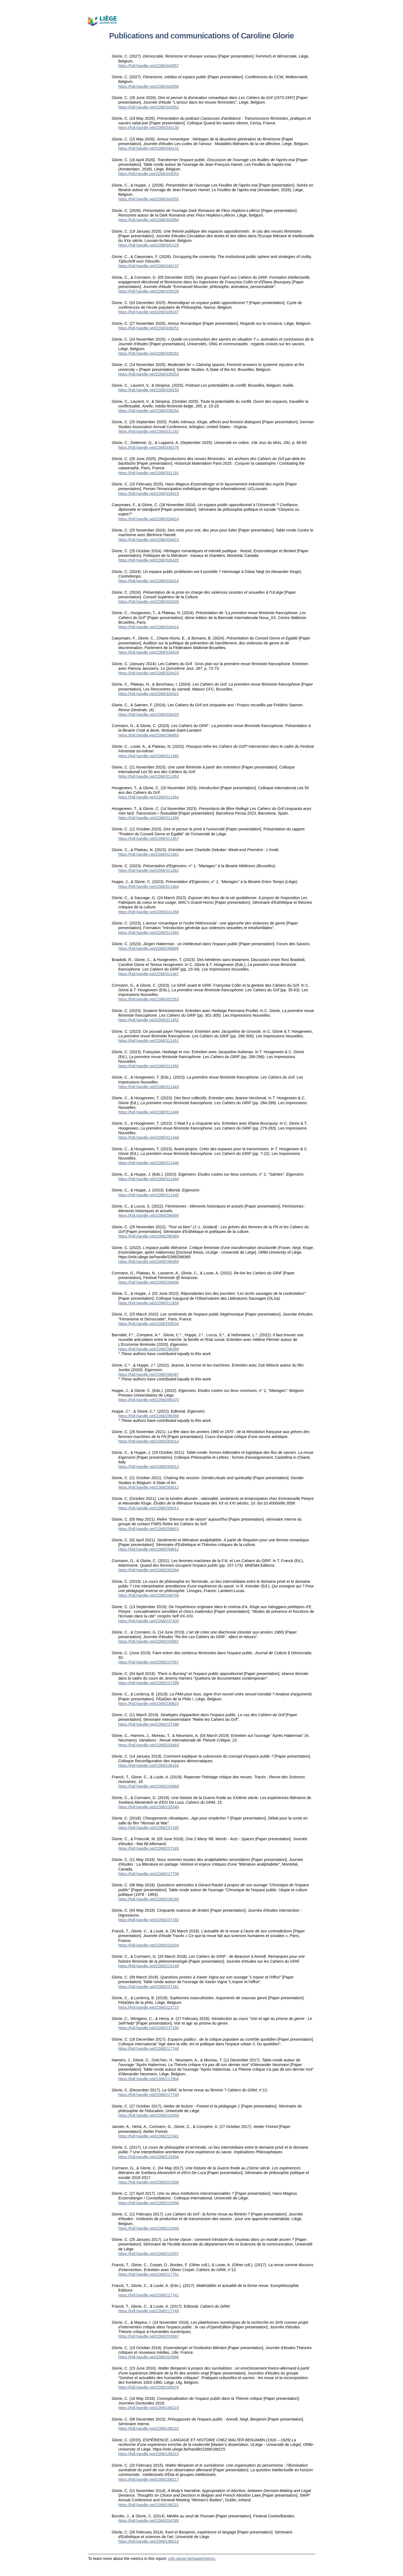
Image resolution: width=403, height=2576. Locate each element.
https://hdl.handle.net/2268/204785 (148, 2520)
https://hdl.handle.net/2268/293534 (148, 1324)
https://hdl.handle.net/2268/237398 (148, 1724)
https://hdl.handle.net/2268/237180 (148, 2028)
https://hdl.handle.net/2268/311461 (148, 854)
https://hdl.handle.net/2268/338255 (148, 390)
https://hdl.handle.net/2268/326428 (148, 652)
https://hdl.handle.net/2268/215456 (148, 2203)
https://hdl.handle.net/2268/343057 (148, 66)
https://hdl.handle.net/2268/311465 (148, 932)
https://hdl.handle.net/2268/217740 (148, 2048)
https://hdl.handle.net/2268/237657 (148, 1662)
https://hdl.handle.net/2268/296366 (148, 1416)
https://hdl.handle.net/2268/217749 (148, 2311)
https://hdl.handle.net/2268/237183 (148, 1848)
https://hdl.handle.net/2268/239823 (148, 1703)
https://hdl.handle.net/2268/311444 (148, 1179)
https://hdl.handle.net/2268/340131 (148, 148)
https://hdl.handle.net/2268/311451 (148, 1040)
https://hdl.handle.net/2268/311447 (148, 974)
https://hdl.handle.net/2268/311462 (148, 870)
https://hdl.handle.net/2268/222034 (148, 1945)
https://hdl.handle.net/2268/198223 (148, 2408)
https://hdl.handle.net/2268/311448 (148, 1137)
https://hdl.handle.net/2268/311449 (148, 1112)
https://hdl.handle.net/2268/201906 (148, 2182)
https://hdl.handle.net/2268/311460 (148, 756)
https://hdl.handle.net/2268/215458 (148, 2157)
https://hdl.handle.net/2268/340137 (148, 266)
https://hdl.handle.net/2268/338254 (148, 411)
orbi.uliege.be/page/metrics (191, 2558)
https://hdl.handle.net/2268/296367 (148, 1374)
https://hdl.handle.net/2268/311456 (148, 818)
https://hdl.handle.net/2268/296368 (148, 1349)
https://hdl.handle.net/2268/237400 (148, 1621)
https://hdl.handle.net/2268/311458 (148, 912)
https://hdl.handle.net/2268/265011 (148, 1508)
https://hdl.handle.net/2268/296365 (148, 1261)
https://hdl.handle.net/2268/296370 (148, 1400)
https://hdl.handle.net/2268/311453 (148, 776)
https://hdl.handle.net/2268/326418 (148, 581)
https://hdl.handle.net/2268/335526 (148, 291)
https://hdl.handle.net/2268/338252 (148, 353)
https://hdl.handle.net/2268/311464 (148, 886)
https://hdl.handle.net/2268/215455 (148, 2228)
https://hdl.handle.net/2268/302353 (148, 999)
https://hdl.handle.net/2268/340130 (148, 127)
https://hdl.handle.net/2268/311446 (148, 1163)
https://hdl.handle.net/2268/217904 (148, 2079)
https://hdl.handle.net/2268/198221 (148, 2505)
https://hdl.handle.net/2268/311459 (148, 1303)
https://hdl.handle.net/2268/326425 (148, 714)
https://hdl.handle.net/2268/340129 (148, 245)
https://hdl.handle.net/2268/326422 (148, 673)
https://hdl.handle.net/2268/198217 (148, 2479)
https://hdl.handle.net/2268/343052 (148, 107)
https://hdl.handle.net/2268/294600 (148, 1282)
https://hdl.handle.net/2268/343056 (148, 86)
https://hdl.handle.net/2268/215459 (148, 2115)
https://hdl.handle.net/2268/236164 (148, 1765)
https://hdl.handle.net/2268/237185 (148, 1828)
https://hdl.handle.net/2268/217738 (148, 1874)
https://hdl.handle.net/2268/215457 (148, 2253)
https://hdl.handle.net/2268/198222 (148, 2428)
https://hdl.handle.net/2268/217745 (148, 2094)
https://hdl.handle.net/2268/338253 (148, 374)
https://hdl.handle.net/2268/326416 (148, 627)
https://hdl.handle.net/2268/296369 (148, 1236)
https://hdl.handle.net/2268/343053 (148, 174)
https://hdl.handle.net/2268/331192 (148, 431)
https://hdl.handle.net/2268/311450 (148, 1066)
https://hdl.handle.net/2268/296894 (148, 1215)
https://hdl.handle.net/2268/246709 (148, 1595)
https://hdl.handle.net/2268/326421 (148, 694)
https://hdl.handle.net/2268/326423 (148, 540)
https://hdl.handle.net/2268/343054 (148, 220)
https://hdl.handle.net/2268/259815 (148, 1529)
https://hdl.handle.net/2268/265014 (148, 1441)
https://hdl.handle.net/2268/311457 (148, 838)
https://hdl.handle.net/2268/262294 (148, 1570)
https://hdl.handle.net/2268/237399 (148, 1683)
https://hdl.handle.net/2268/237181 (148, 1986)
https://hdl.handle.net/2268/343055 (148, 199)
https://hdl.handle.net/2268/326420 (148, 560)
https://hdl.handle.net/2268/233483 (148, 1745)
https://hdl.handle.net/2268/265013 (148, 1466)
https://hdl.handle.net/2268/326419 (148, 493)
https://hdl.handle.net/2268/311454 (148, 797)
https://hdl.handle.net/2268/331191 (148, 473)
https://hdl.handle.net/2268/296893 (148, 735)
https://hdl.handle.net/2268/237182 (148, 1920)
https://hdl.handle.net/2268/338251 (148, 328)
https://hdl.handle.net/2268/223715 (148, 2007)
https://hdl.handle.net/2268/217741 (148, 2295)
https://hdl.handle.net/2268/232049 (148, 1807)
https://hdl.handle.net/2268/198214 (148, 2541)
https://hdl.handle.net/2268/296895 (148, 948)
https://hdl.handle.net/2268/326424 (148, 519)
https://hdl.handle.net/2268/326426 (148, 601)
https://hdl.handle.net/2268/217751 (148, 2274)
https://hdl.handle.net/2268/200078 (148, 2387)
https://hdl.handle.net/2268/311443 (148, 1087)
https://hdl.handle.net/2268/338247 (148, 312)
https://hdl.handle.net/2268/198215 (148, 2454)
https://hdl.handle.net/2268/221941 (148, 2136)
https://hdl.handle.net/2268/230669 (148, 1786)
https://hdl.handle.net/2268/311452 (148, 1020)
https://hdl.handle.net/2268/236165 (148, 1899)
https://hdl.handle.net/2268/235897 (148, 1641)
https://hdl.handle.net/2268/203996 (148, 2357)
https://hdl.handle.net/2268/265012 (148, 1487)
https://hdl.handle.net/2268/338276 (148, 447)
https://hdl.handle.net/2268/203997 (148, 2336)
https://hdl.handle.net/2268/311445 (148, 1195)
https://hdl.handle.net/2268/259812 (148, 1549)
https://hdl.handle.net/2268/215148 (148, 1966)
